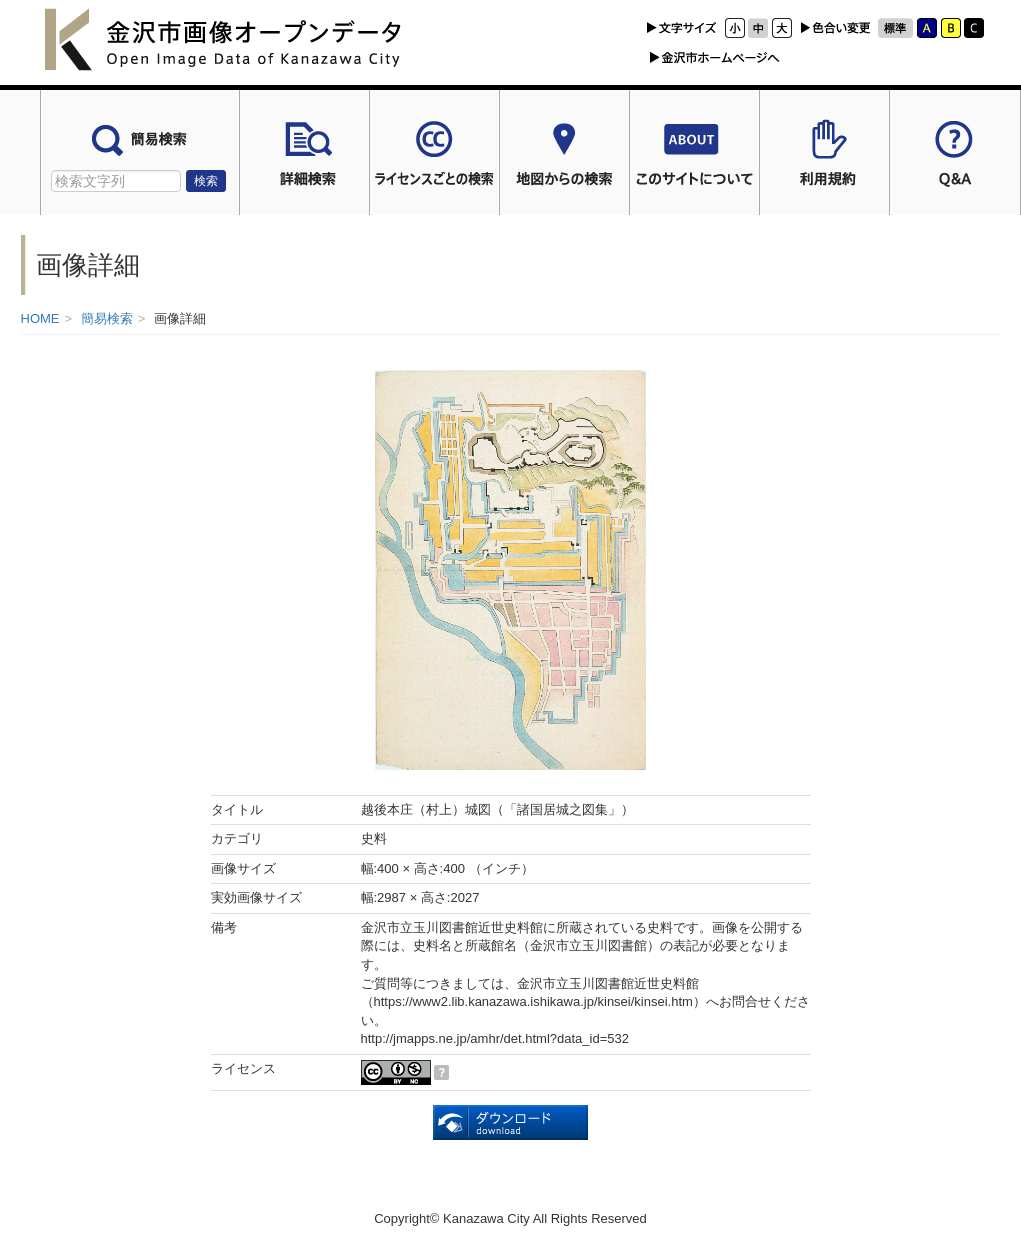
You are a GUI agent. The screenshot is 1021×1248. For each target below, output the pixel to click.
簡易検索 (107, 318)
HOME (40, 318)
